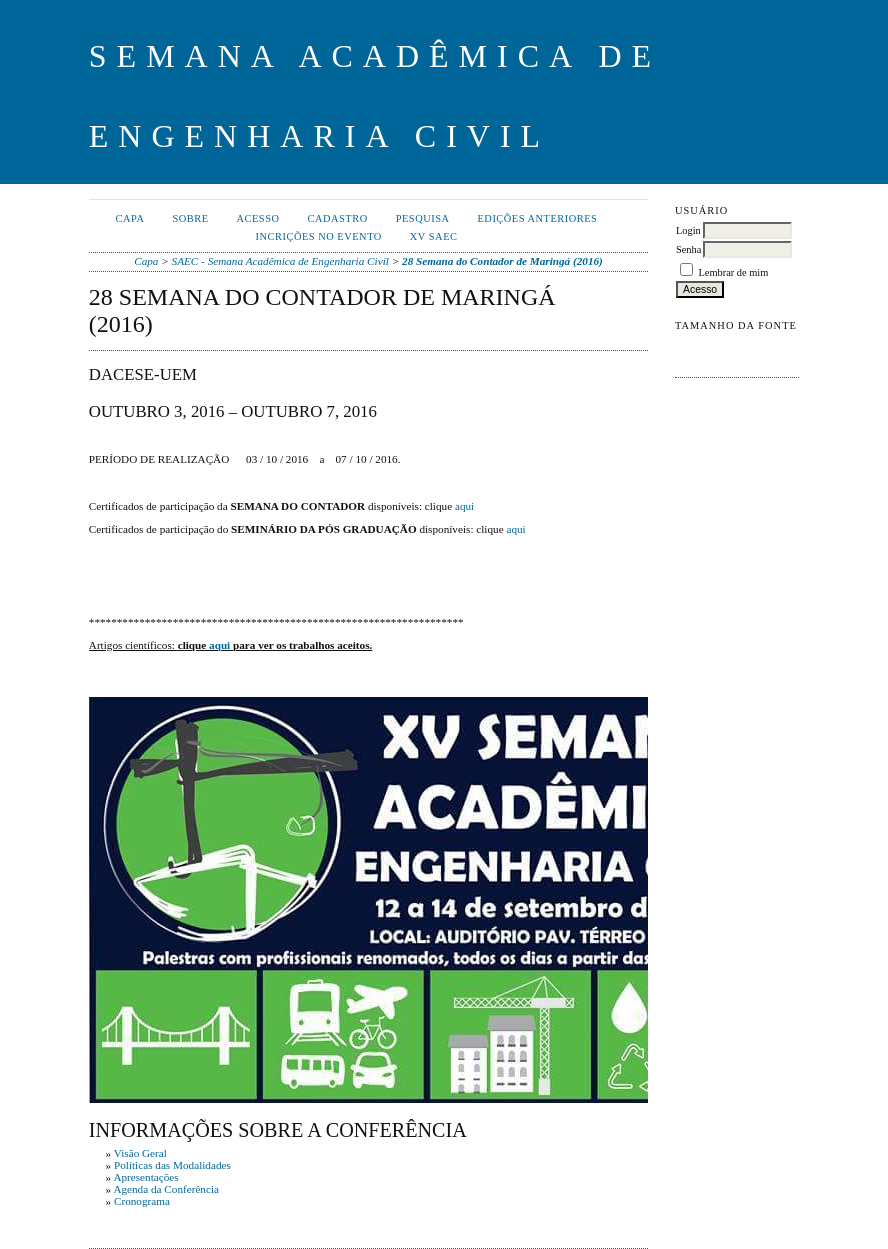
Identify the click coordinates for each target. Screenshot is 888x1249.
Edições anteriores (538, 218)
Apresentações (145, 1177)
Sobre (190, 218)
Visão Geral (140, 1153)
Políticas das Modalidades (172, 1165)
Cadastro (338, 218)
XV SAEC (434, 236)
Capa (130, 218)
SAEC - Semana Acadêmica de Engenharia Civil (280, 261)
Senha (688, 249)
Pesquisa (423, 218)
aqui (464, 506)
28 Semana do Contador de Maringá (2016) (502, 261)
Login (688, 230)
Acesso (258, 218)
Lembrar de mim (734, 272)
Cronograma (142, 1201)
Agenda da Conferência (166, 1189)
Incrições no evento (319, 236)
